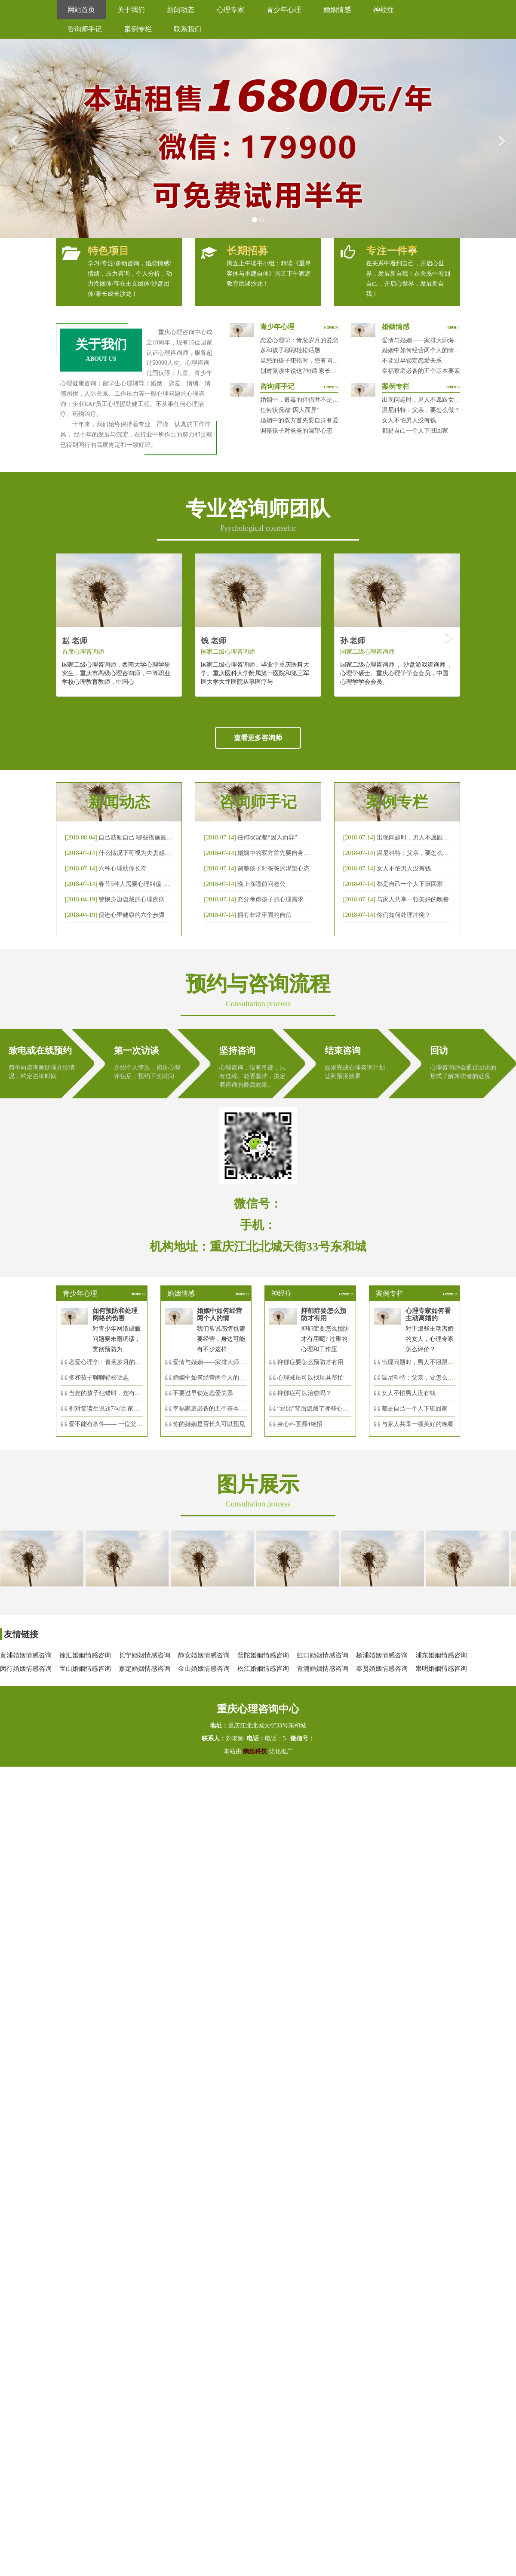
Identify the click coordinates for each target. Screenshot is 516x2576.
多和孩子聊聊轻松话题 (290, 350)
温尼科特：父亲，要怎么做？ (421, 410)
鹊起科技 (255, 1751)
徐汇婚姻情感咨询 (85, 1655)
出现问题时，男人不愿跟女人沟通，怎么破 (434, 837)
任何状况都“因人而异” (289, 410)
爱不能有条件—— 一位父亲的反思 (115, 1424)
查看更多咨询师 (258, 737)
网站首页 (81, 9)
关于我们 (131, 9)
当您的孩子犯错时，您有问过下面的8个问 (124, 1393)
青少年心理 (284, 9)
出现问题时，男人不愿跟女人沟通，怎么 (435, 1362)
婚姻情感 (337, 9)
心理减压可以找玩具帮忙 (310, 1377)
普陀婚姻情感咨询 (263, 1655)
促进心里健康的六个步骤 (131, 915)
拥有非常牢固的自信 (264, 915)
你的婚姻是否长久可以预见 (209, 1424)
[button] (13, 138)
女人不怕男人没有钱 (409, 420)
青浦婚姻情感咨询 (322, 1668)
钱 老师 (213, 640)
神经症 (383, 9)
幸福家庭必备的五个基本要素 (421, 371)
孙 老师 (353, 640)
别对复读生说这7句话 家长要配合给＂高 (122, 1408)
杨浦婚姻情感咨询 (382, 1655)
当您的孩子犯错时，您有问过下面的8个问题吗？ (325, 360)
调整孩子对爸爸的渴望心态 (296, 430)
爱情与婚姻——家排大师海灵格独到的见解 (439, 340)
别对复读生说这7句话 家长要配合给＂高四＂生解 (325, 371)
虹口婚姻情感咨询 (322, 1655)
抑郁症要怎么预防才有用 (310, 1362)
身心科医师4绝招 (303, 1424)
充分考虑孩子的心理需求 (270, 899)
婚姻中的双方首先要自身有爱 (299, 420)
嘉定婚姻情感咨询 (144, 1668)
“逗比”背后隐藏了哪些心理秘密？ (322, 1408)
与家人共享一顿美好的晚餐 (413, 899)
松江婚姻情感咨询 (263, 1668)
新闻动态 (180, 9)
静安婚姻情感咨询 (204, 1655)
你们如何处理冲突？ (404, 915)
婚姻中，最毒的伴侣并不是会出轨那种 (311, 400)
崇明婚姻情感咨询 (441, 1668)
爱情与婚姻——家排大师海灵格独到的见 (227, 1362)
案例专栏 (138, 29)
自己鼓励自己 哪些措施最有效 (138, 837)
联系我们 (187, 29)
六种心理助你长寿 (122, 868)
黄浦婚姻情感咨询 (26, 1655)
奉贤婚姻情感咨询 (382, 1668)
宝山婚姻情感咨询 (85, 1668)
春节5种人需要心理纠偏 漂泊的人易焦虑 (152, 884)
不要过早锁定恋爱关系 (412, 360)
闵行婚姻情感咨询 (26, 1668)
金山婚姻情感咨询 (204, 1668)
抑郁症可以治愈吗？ (304, 1393)
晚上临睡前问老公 (261, 884)
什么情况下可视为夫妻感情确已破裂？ (149, 853)
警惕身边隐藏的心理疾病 (131, 899)
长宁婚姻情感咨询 (144, 1655)
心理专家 (230, 9)
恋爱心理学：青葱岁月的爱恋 (299, 340)
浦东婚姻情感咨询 (441, 1655)
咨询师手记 (85, 29)
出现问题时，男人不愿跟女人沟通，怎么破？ (442, 400)
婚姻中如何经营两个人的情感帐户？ (430, 350)
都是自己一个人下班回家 (415, 430)
